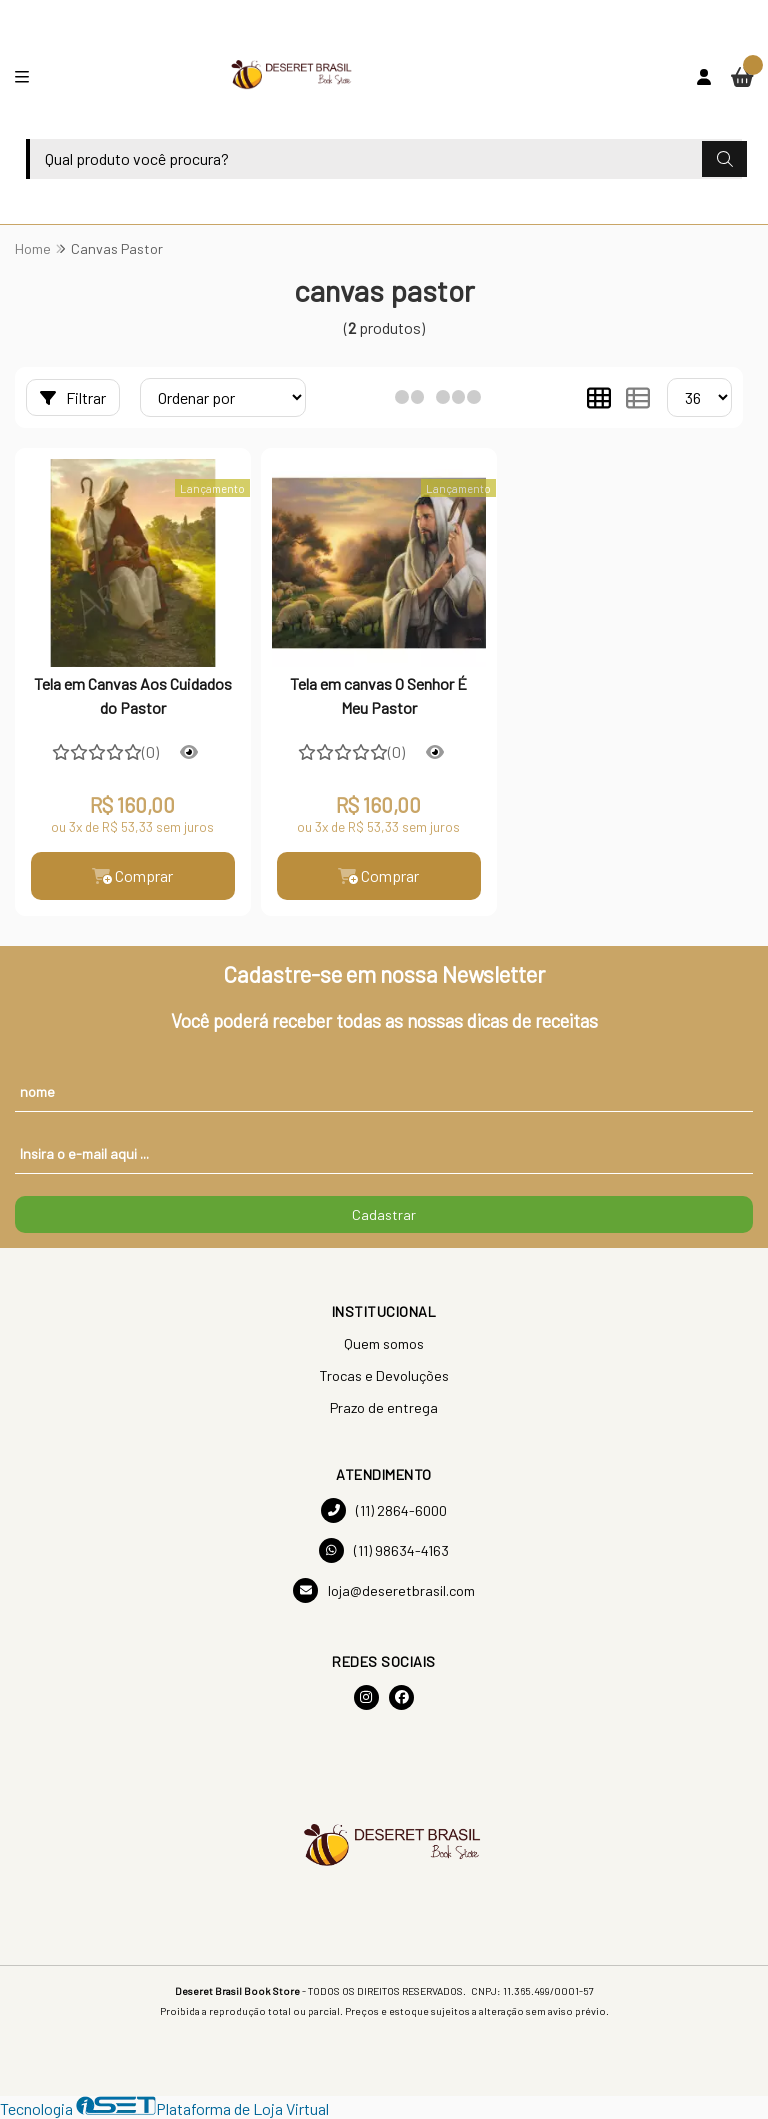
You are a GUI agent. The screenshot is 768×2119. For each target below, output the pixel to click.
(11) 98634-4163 (384, 1550)
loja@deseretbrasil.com (384, 1590)
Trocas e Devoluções (384, 1375)
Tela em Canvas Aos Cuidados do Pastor (133, 695)
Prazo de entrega (384, 1407)
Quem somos (384, 1343)
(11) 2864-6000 (384, 1510)
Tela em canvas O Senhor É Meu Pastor (378, 695)
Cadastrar (384, 1214)
